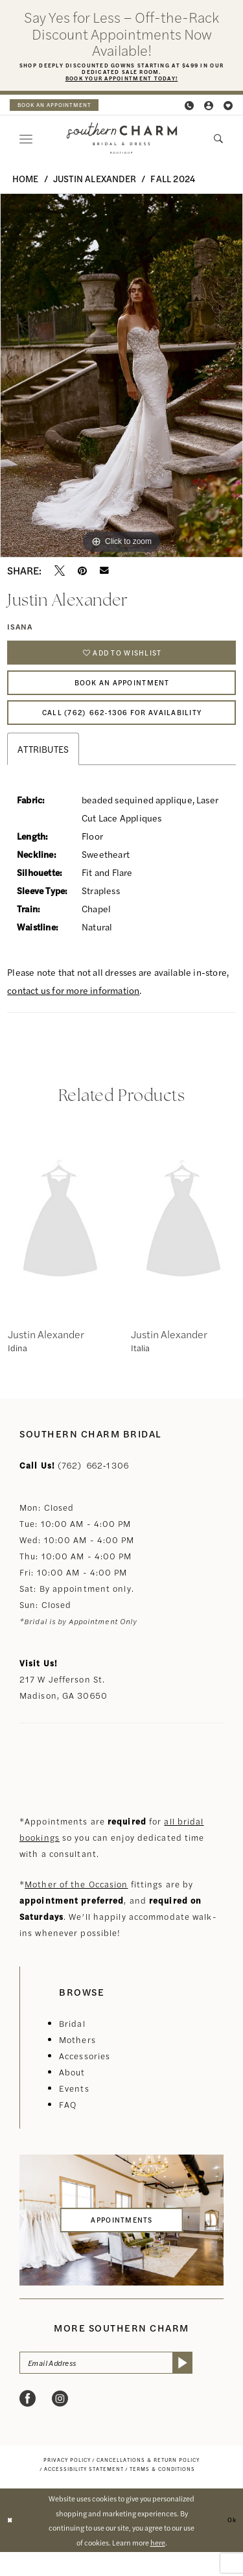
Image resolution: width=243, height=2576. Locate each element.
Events (74, 2109)
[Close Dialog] (11, 2544)
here (157, 2566)
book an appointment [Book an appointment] (62, 108)
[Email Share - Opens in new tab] (104, 574)
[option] (121, 379)
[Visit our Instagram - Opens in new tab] (60, 2424)
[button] (209, 109)
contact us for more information (73, 1011)
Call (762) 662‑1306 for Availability (122, 731)
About (72, 2093)
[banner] (121, 142)
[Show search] (219, 142)
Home (25, 181)
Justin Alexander (94, 181)
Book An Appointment (122, 695)
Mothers (77, 2061)
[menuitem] (62, 108)
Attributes (43, 770)
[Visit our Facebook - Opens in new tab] (27, 2424)
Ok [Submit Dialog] (230, 2543)
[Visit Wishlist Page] (228, 109)
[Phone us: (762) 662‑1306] (190, 109)
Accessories (84, 2077)
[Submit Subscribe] (212, 2386)
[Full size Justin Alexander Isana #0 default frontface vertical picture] (121, 379)
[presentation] (60, 1242)
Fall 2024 (172, 181)
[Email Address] (121, 2386)
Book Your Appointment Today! (121, 81)
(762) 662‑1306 (93, 1486)
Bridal (72, 2044)
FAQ (67, 2126)
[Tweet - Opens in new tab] (59, 574)
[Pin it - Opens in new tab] (82, 574)
